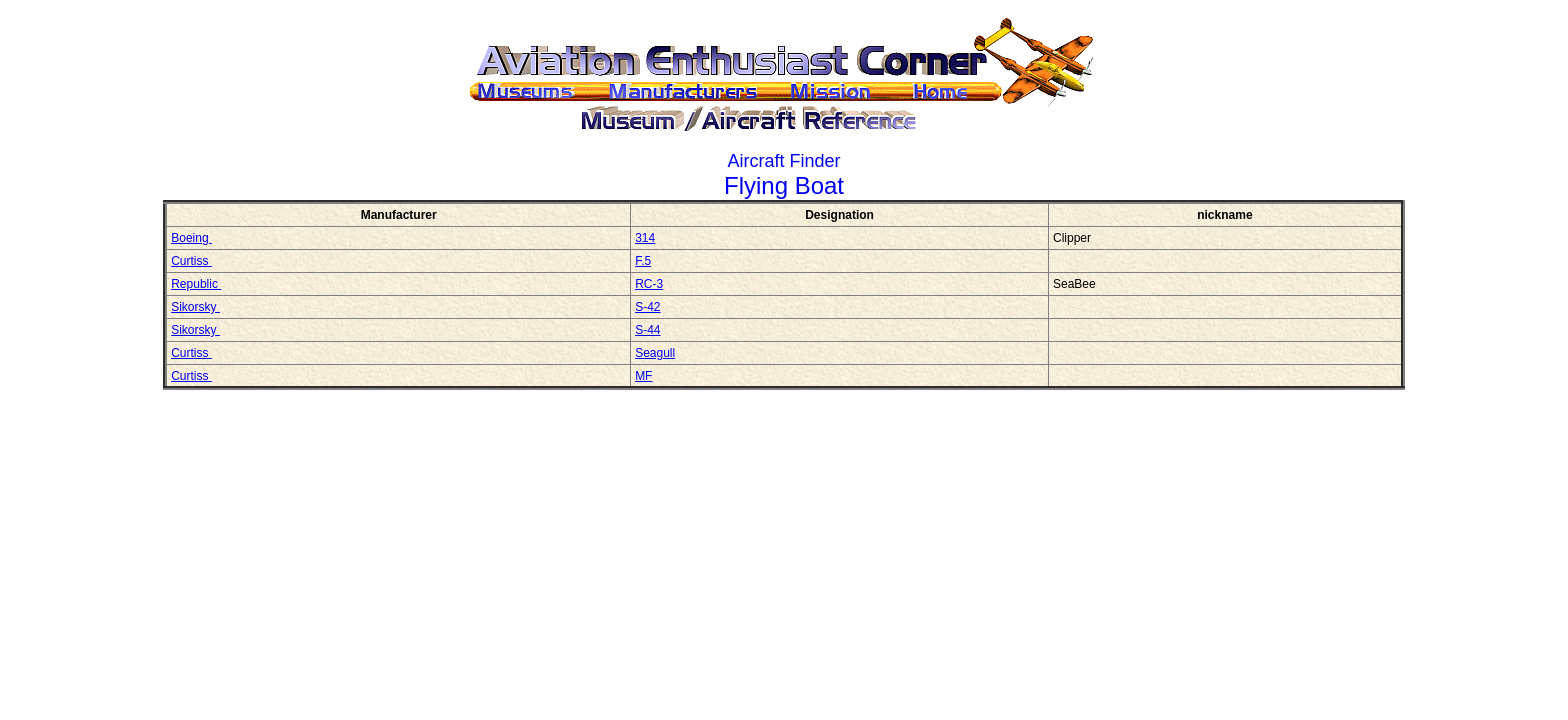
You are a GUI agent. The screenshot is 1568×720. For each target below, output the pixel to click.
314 (645, 238)
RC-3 (649, 284)
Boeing (191, 238)
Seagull (655, 353)
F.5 (643, 261)
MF (643, 376)
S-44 (647, 330)
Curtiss (191, 261)
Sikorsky (195, 307)
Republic (196, 284)
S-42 (647, 307)
